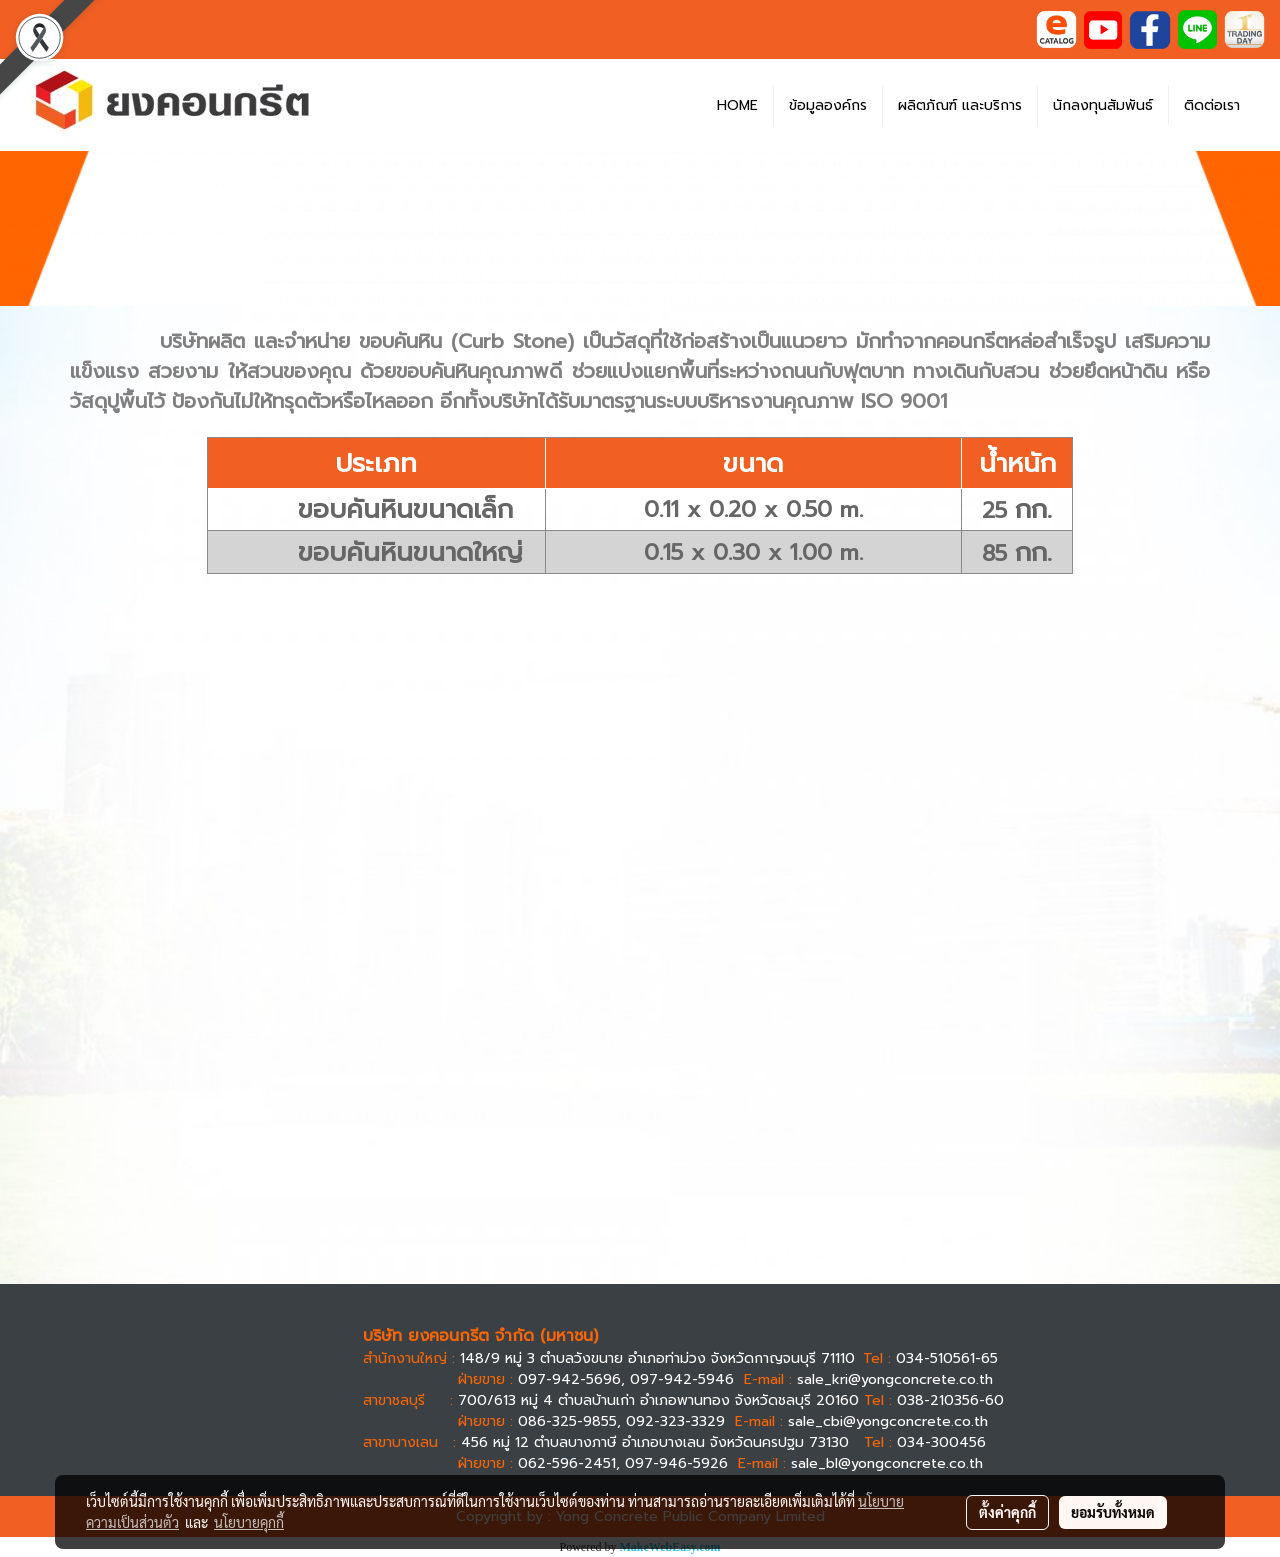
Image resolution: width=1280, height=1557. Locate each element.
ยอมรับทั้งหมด (1113, 1512)
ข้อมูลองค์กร (828, 105)
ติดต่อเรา (1212, 105)
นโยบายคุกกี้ (249, 1522)
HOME (737, 105)
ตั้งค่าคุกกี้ (1007, 1512)
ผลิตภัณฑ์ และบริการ (960, 105)
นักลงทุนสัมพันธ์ (1103, 105)
